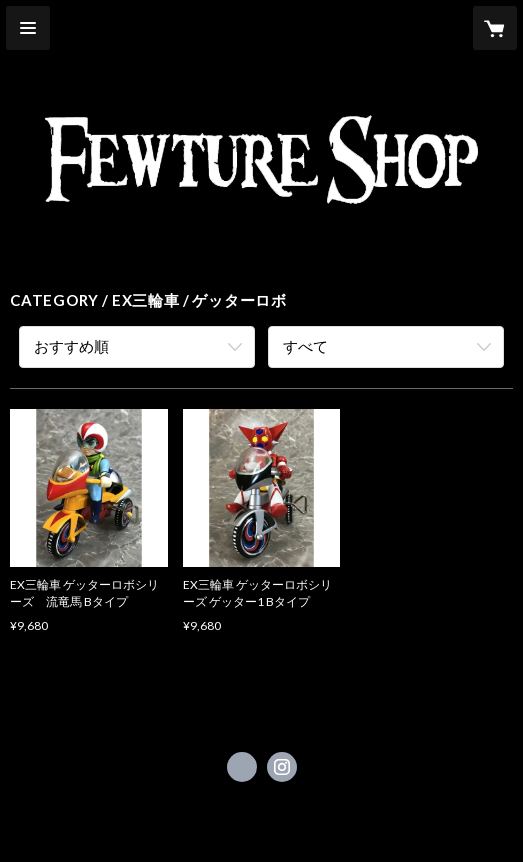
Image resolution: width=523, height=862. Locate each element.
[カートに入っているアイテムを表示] (495, 28)
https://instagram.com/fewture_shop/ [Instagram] (282, 767)
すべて (305, 346)
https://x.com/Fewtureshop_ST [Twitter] (242, 767)
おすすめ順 (71, 346)
